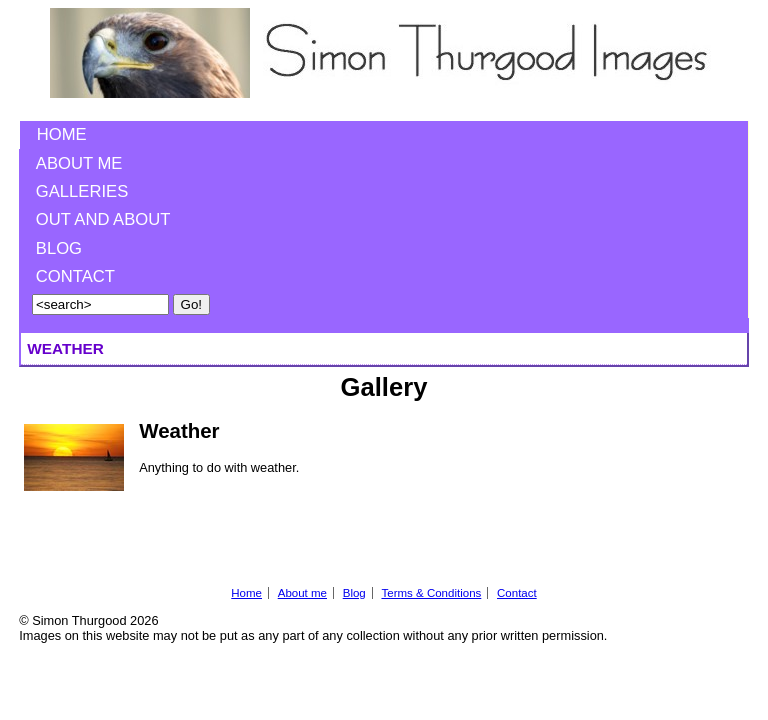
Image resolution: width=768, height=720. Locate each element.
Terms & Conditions (431, 593)
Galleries (82, 191)
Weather (179, 430)
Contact (75, 276)
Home (62, 134)
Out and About (103, 219)
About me (79, 163)
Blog (59, 248)
